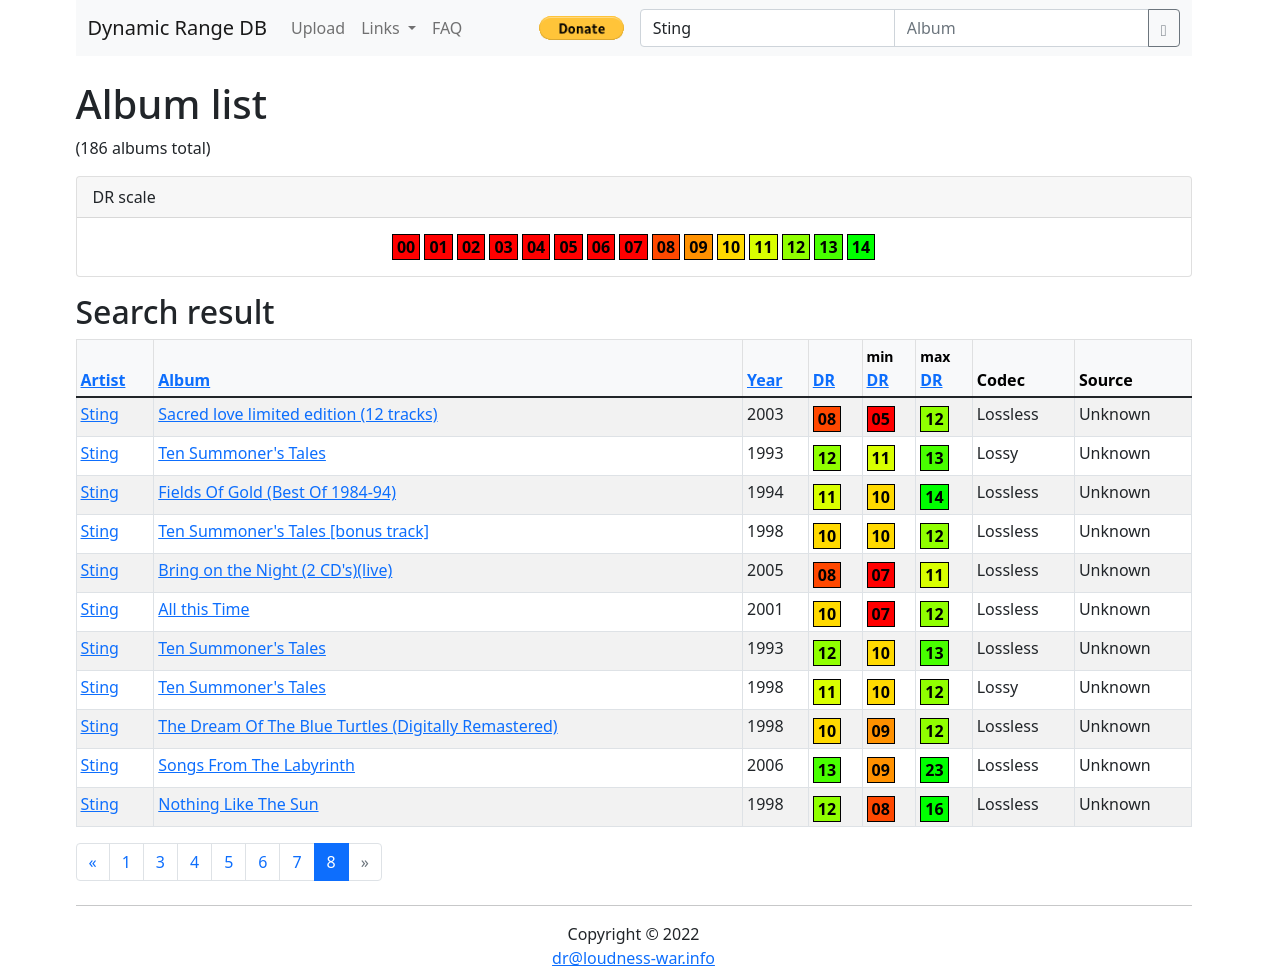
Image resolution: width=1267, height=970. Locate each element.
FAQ (447, 28)
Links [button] (382, 28)
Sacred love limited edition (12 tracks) (297, 414)
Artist (103, 380)
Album (184, 380)
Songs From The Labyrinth (256, 765)
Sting (100, 414)
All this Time (203, 609)
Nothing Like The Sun (238, 804)
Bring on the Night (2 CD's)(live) (275, 570)
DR (824, 380)
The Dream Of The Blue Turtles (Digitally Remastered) (357, 726)
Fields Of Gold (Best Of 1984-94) (277, 492)
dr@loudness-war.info (633, 958)
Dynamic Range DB (177, 27)
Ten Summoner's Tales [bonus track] (293, 531)
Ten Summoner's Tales (242, 453)
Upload (318, 28)
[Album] (1021, 28)
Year (765, 380)
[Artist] (767, 28)
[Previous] (93, 862)
